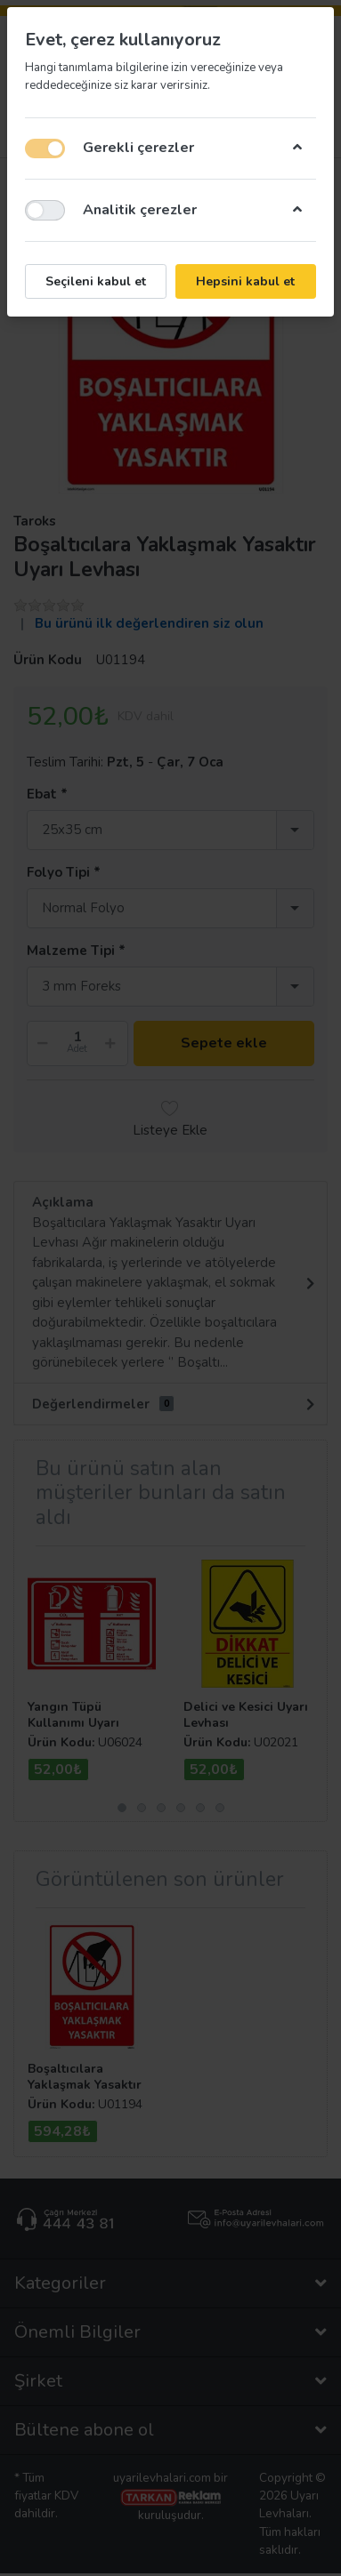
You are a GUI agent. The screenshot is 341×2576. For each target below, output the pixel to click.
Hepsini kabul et (245, 281)
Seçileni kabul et (95, 281)
